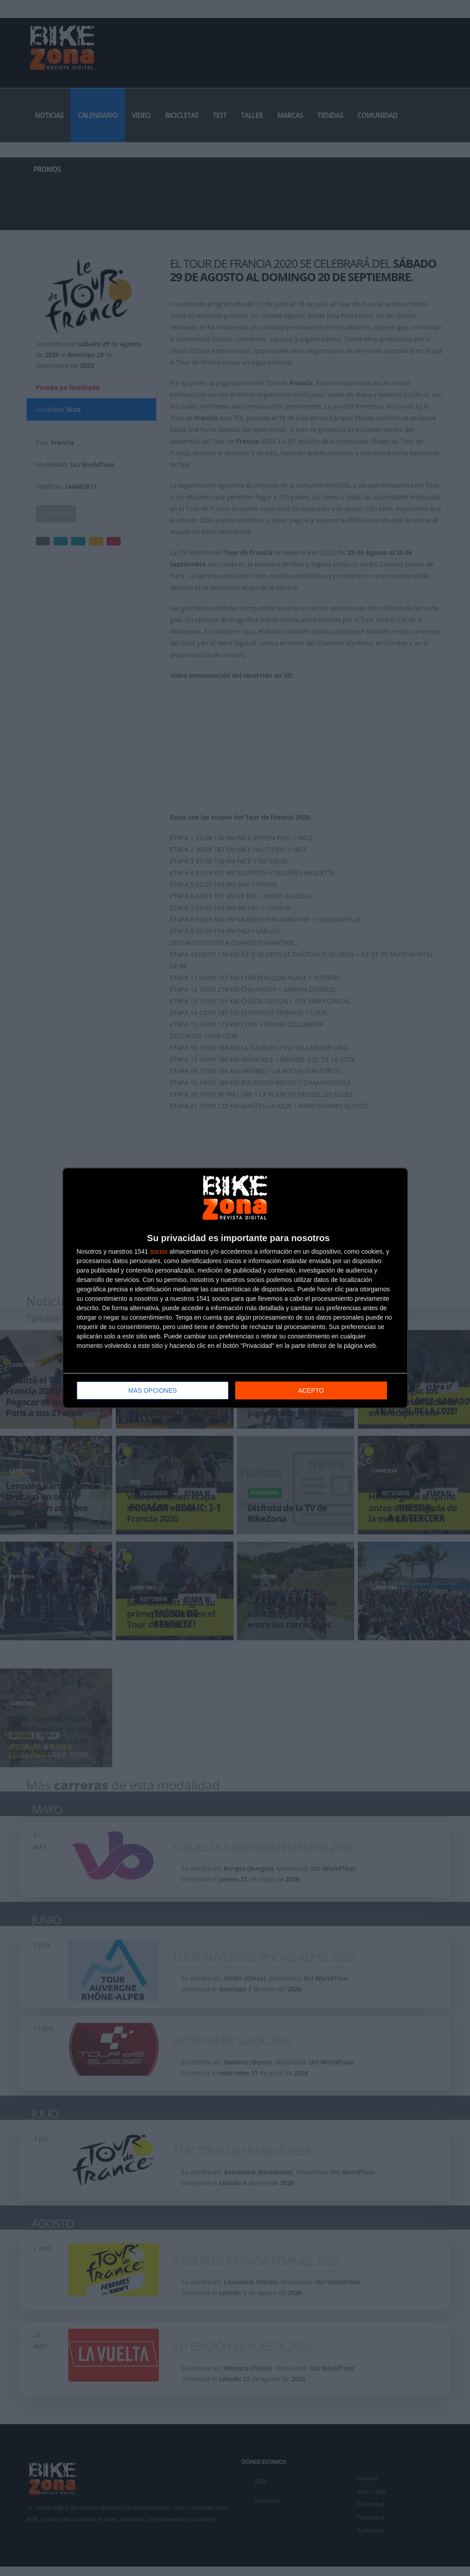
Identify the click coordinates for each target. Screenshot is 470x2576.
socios (159, 1251)
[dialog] (235, 1287)
